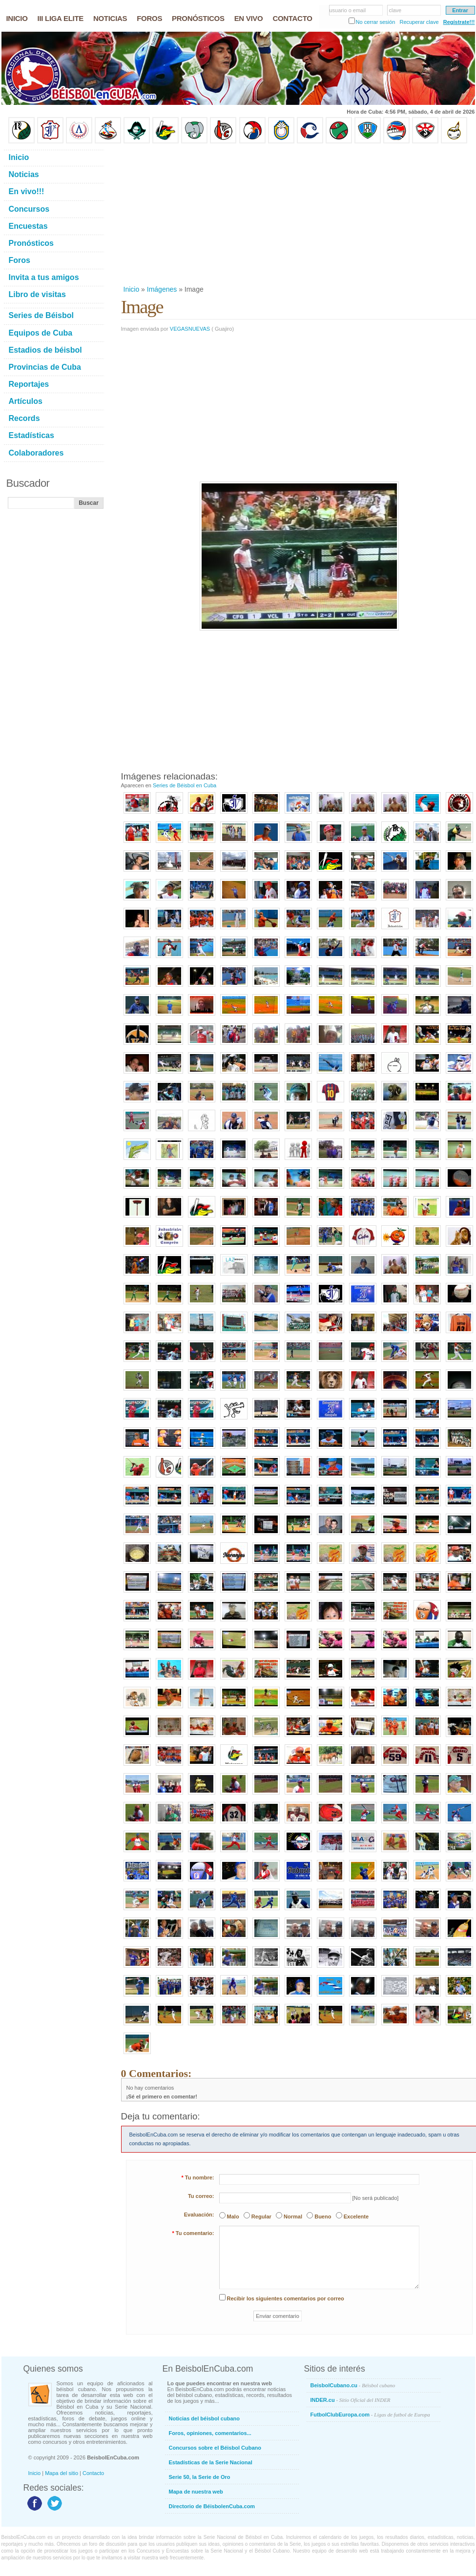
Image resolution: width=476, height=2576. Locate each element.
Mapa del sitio (61, 2473)
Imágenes (162, 289)
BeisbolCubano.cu (352, 2385)
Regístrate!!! (459, 22)
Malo (233, 2216)
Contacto (93, 2473)
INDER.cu (350, 2400)
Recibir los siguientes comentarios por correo (285, 2298)
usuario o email (348, 10)
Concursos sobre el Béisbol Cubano (215, 2448)
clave (395, 10)
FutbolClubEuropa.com (370, 2414)
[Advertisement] (248, 214)
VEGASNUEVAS (190, 329)
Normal (293, 2216)
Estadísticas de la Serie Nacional (210, 2462)
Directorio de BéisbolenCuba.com (212, 2506)
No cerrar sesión (375, 22)
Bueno (322, 2216)
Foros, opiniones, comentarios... (210, 2433)
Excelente (356, 2216)
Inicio (132, 289)
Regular (261, 2216)
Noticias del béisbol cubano (204, 2418)
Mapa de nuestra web (196, 2492)
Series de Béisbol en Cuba (184, 785)
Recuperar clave (418, 22)
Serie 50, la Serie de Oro (199, 2477)
